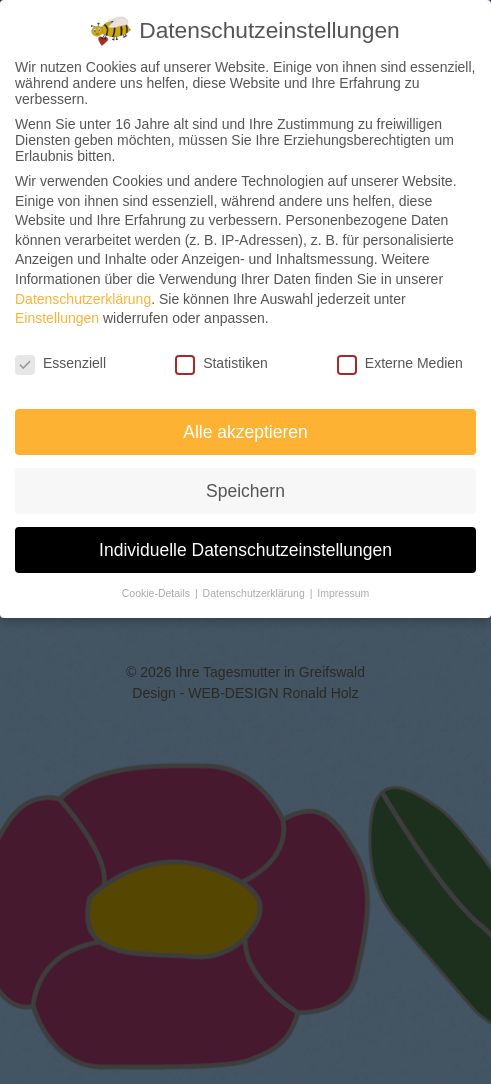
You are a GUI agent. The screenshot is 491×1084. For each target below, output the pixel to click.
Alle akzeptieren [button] (245, 432)
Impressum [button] (343, 593)
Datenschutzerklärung (83, 299)
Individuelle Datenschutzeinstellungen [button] (245, 550)
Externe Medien (400, 363)
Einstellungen (57, 318)
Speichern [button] (245, 491)
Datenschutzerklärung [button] (255, 593)
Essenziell (60, 363)
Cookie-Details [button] (157, 593)
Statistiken (221, 363)
